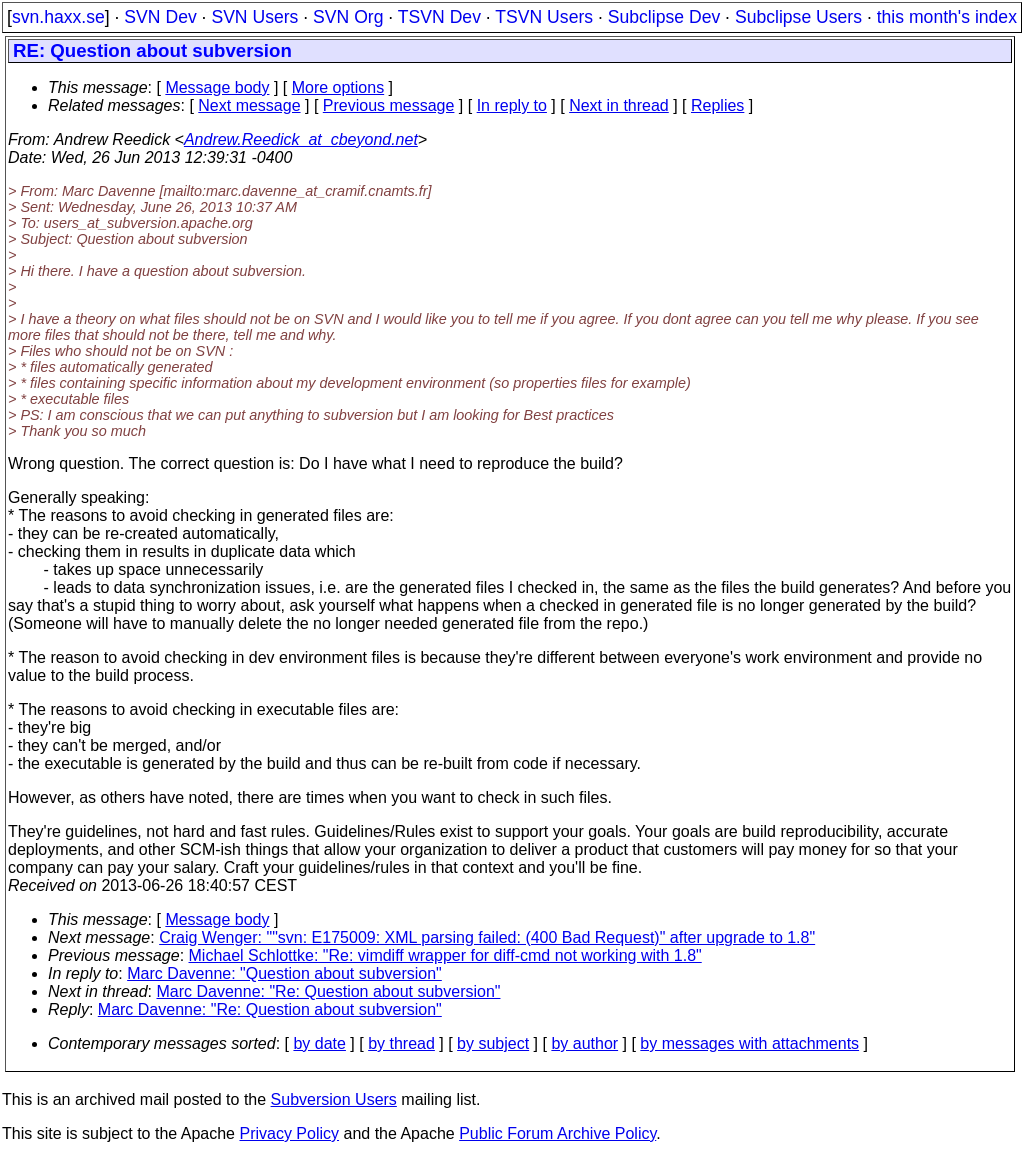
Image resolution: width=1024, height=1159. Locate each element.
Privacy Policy (289, 1133)
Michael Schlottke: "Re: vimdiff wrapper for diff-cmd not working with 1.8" (445, 955)
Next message (249, 105)
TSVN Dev (439, 17)
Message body (217, 87)
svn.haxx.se (58, 17)
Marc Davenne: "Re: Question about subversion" (329, 991)
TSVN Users (544, 17)
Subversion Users (334, 1099)
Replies (717, 105)
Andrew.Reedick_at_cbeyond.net (301, 139)
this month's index (947, 17)
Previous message (389, 105)
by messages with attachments (749, 1043)
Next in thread (619, 105)
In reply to (512, 105)
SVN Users (254, 17)
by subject (493, 1043)
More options (338, 87)
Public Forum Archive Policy (557, 1133)
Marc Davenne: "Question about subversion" (284, 973)
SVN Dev (160, 17)
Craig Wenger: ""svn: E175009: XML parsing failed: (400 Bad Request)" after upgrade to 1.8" (487, 937)
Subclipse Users (798, 17)
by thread (401, 1043)
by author (584, 1043)
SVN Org (348, 17)
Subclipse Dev (664, 17)
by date (319, 1043)
